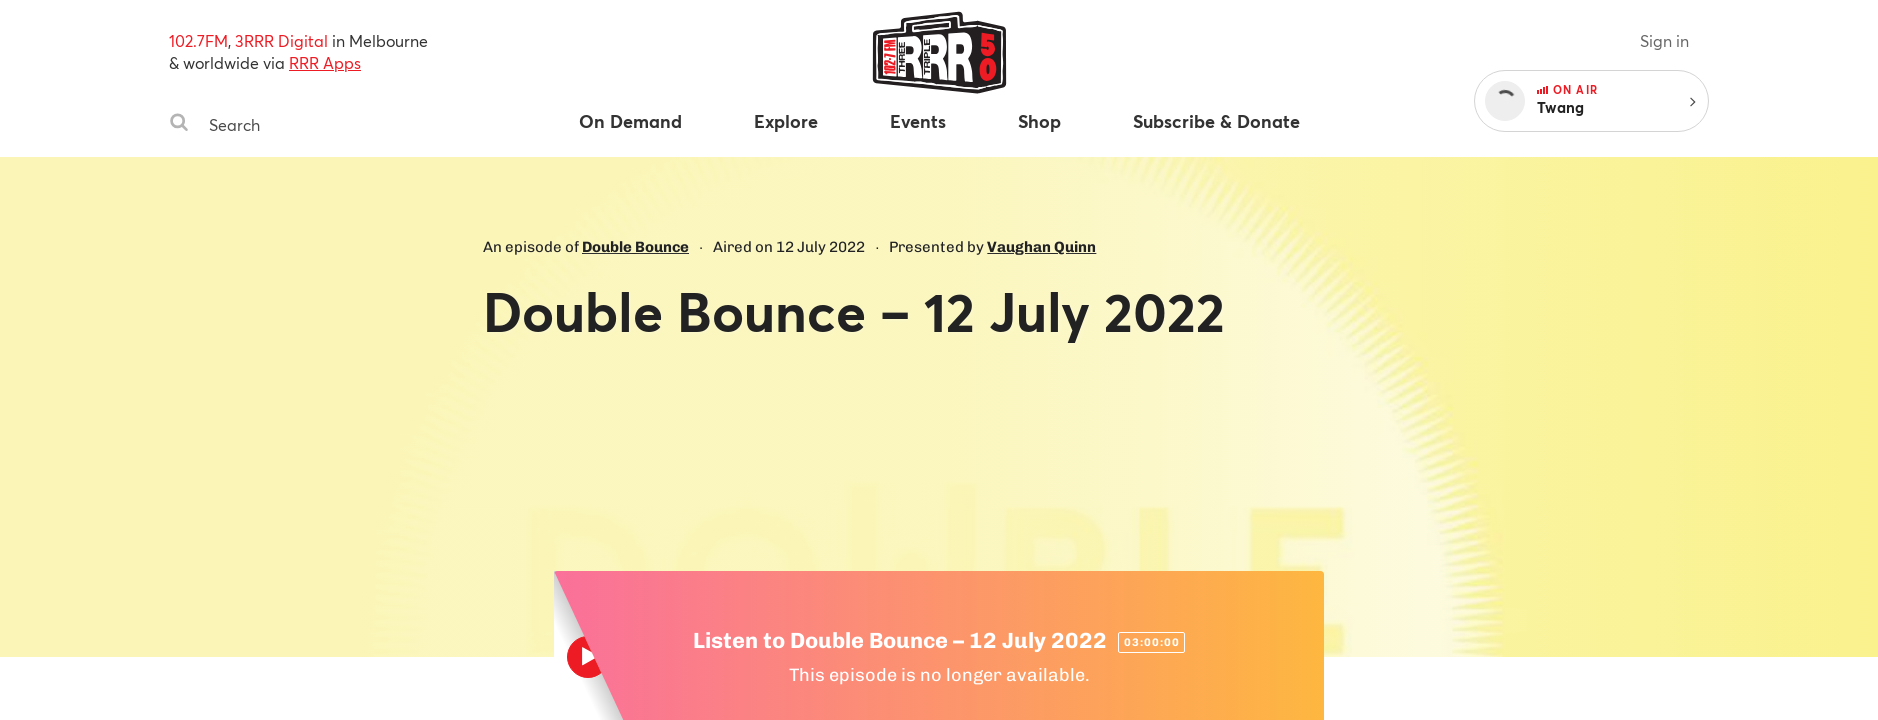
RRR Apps (325, 62)
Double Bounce (635, 247)
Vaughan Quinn (1041, 247)
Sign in (1664, 40)
